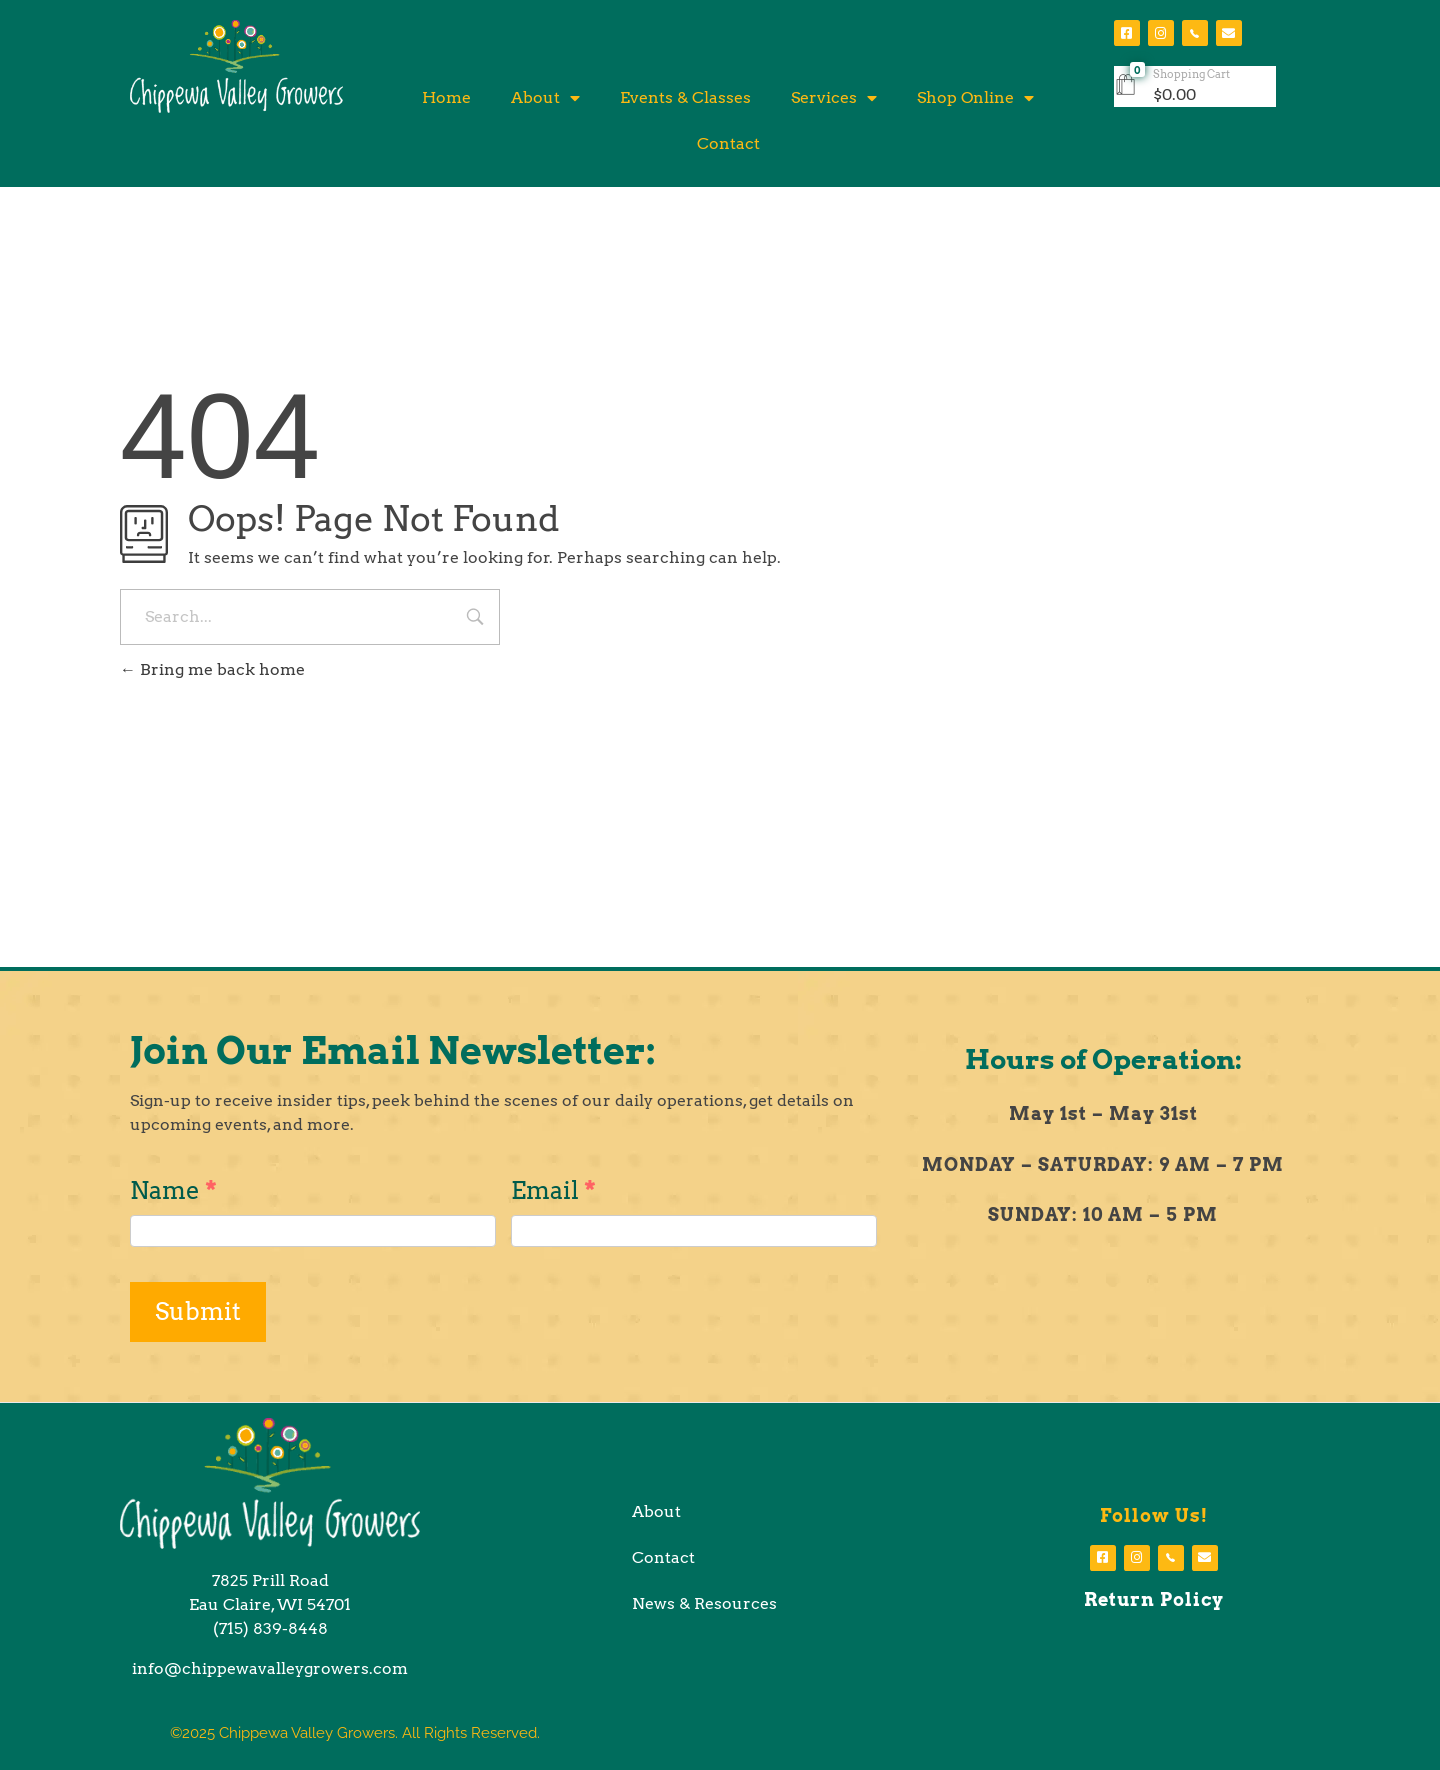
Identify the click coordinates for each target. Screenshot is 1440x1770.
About (545, 98)
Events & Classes (685, 97)
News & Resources (704, 1603)
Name (173, 1190)
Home (446, 97)
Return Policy (1154, 1599)
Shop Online (975, 98)
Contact (728, 143)
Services (834, 98)
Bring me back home (212, 669)
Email (553, 1190)
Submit (198, 1311)
